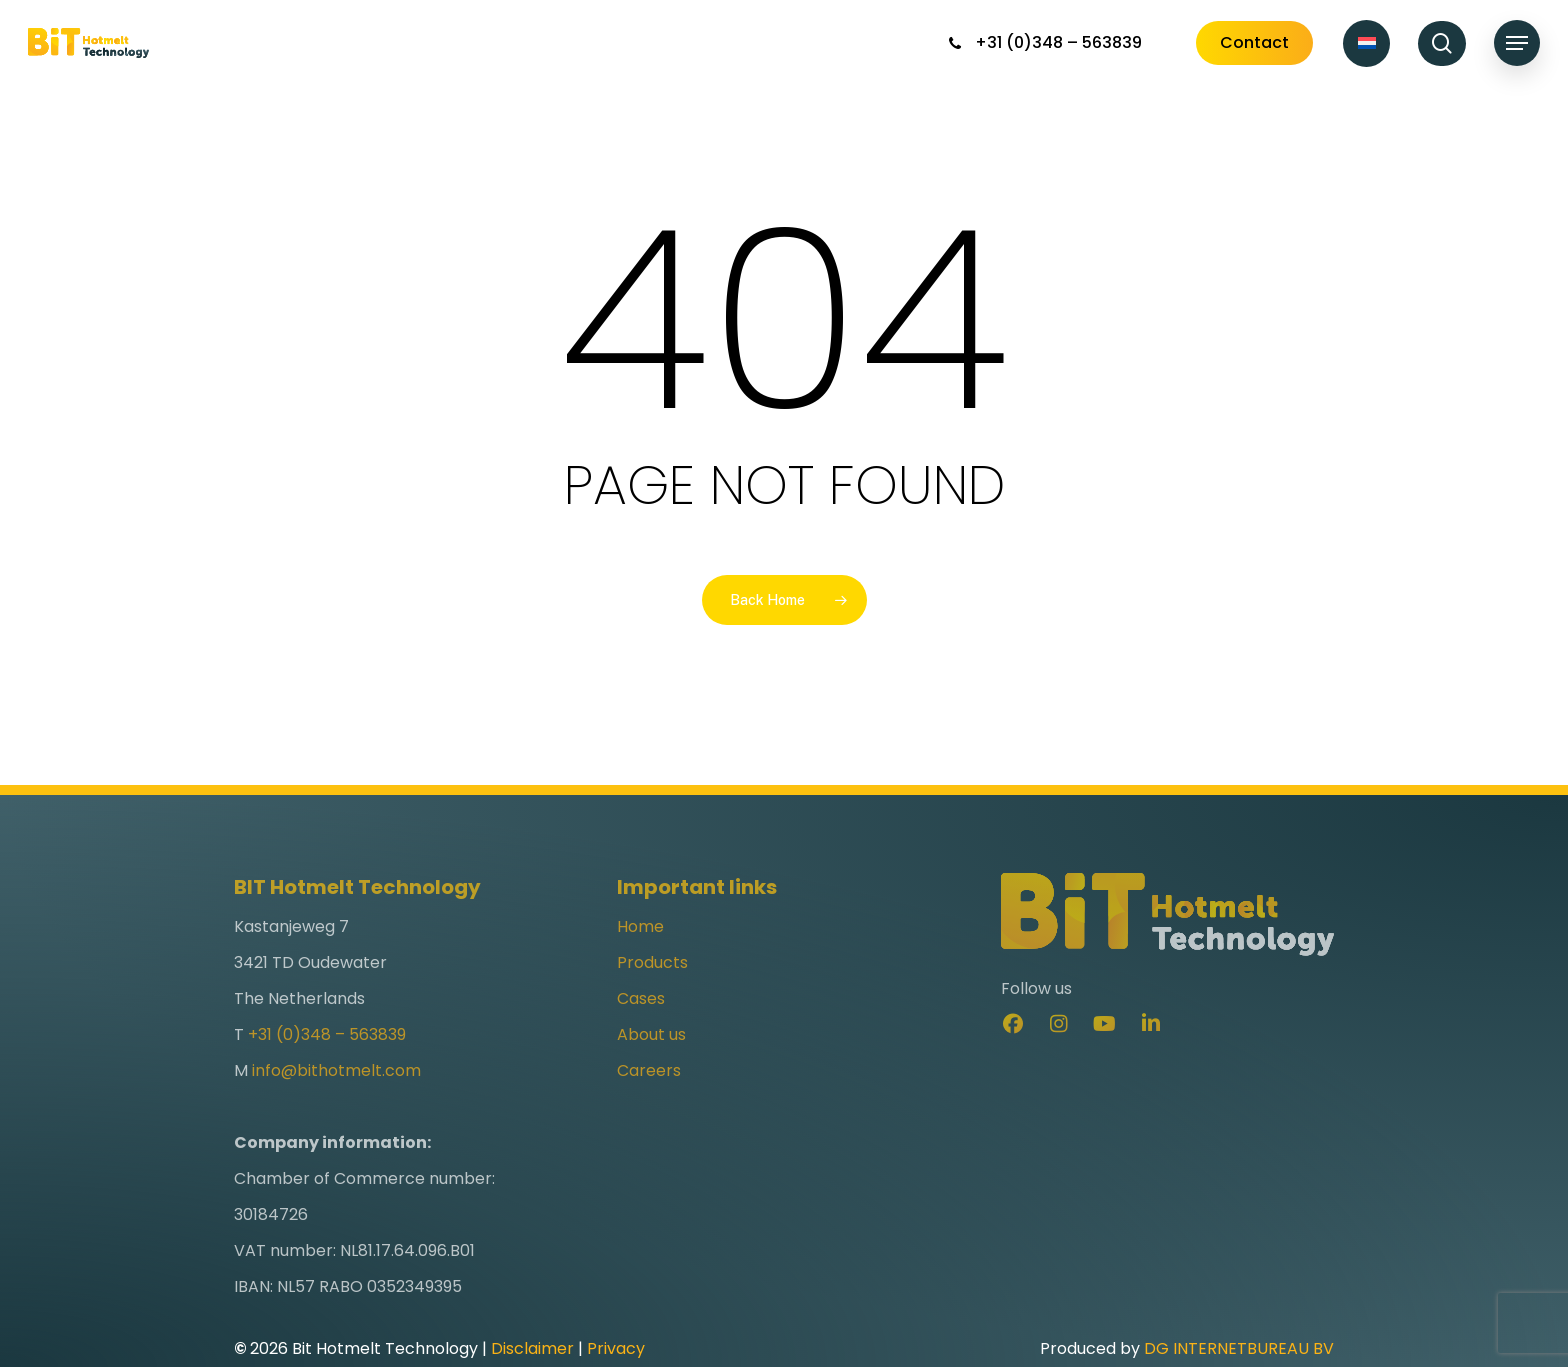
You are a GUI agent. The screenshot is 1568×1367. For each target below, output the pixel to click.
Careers (649, 1101)
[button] (1517, 43)
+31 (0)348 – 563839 (327, 1065)
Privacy (616, 1348)
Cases (641, 1029)
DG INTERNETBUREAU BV (1239, 1348)
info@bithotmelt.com (336, 1101)
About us (651, 1065)
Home (640, 957)
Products (652, 993)
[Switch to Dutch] (1366, 43)
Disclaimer (532, 1348)
